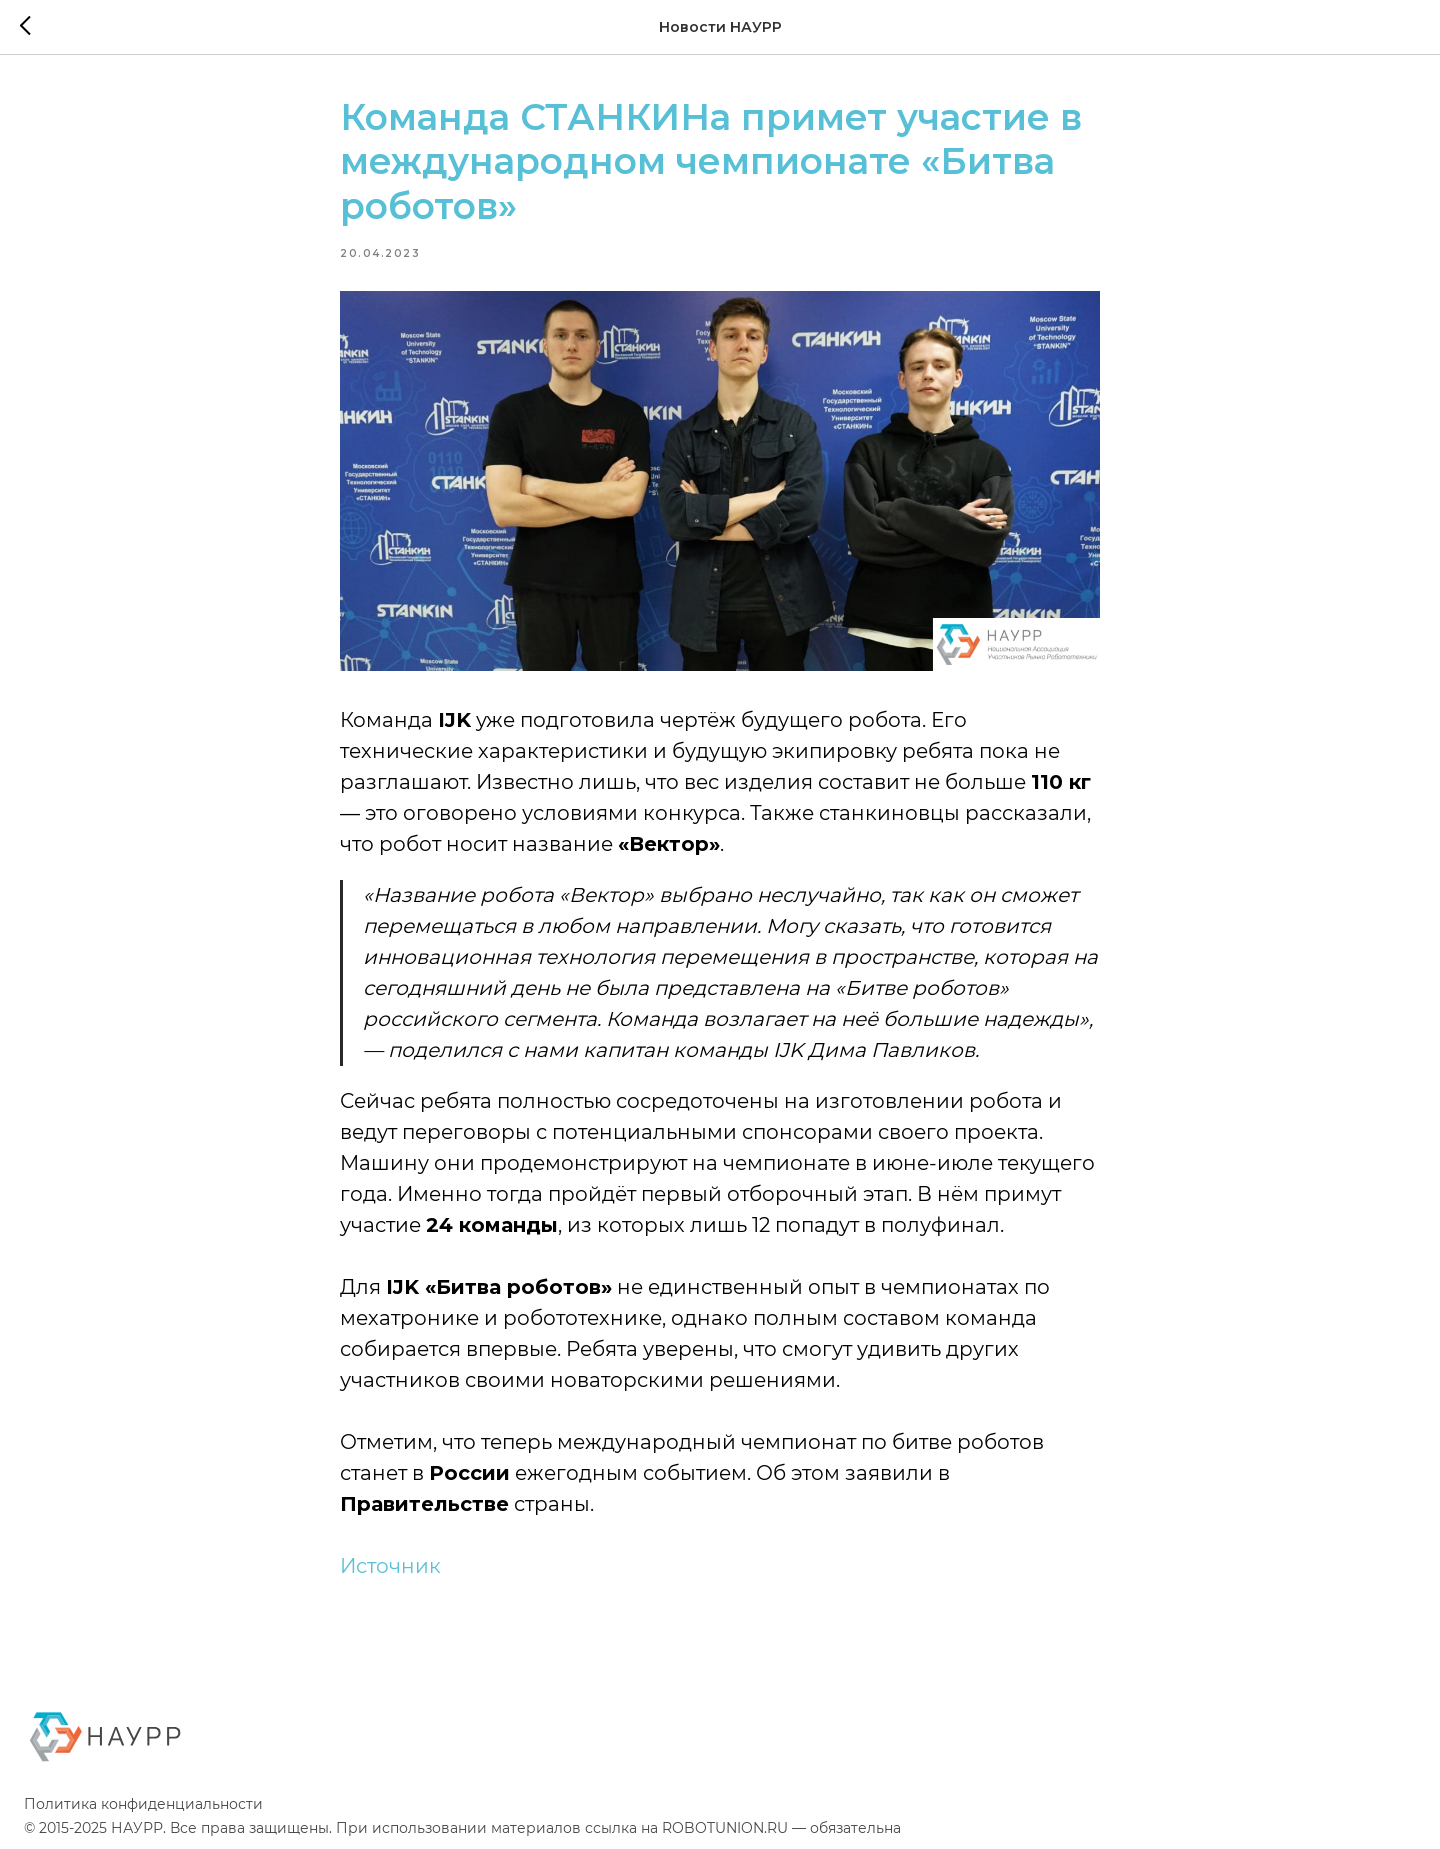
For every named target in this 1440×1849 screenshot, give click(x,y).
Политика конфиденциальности (143, 1804)
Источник (390, 1566)
